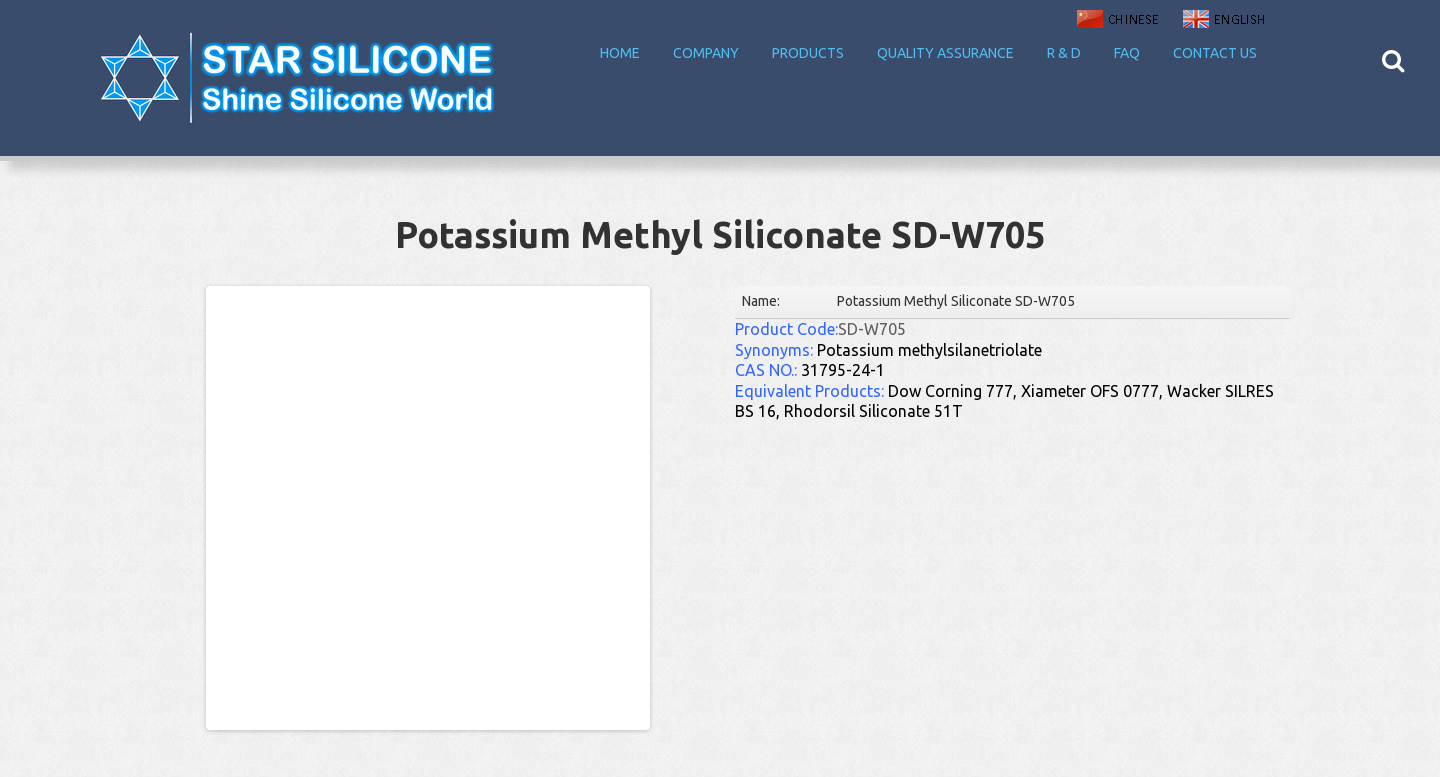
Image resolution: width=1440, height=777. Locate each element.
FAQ (1127, 53)
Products (808, 53)
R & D (1064, 53)
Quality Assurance (945, 53)
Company (706, 53)
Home (620, 53)
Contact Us (1215, 53)
